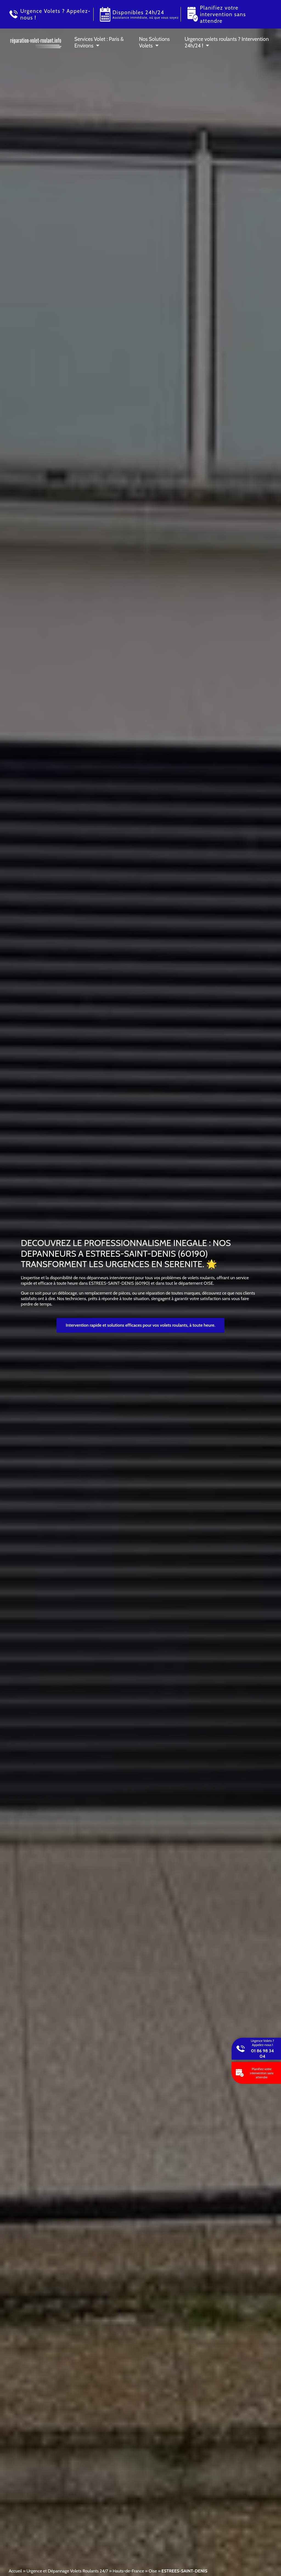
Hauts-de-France (128, 2571)
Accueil (15, 2571)
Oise (152, 2571)
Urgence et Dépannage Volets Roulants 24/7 (67, 2571)
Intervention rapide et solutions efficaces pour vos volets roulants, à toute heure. (140, 1325)
